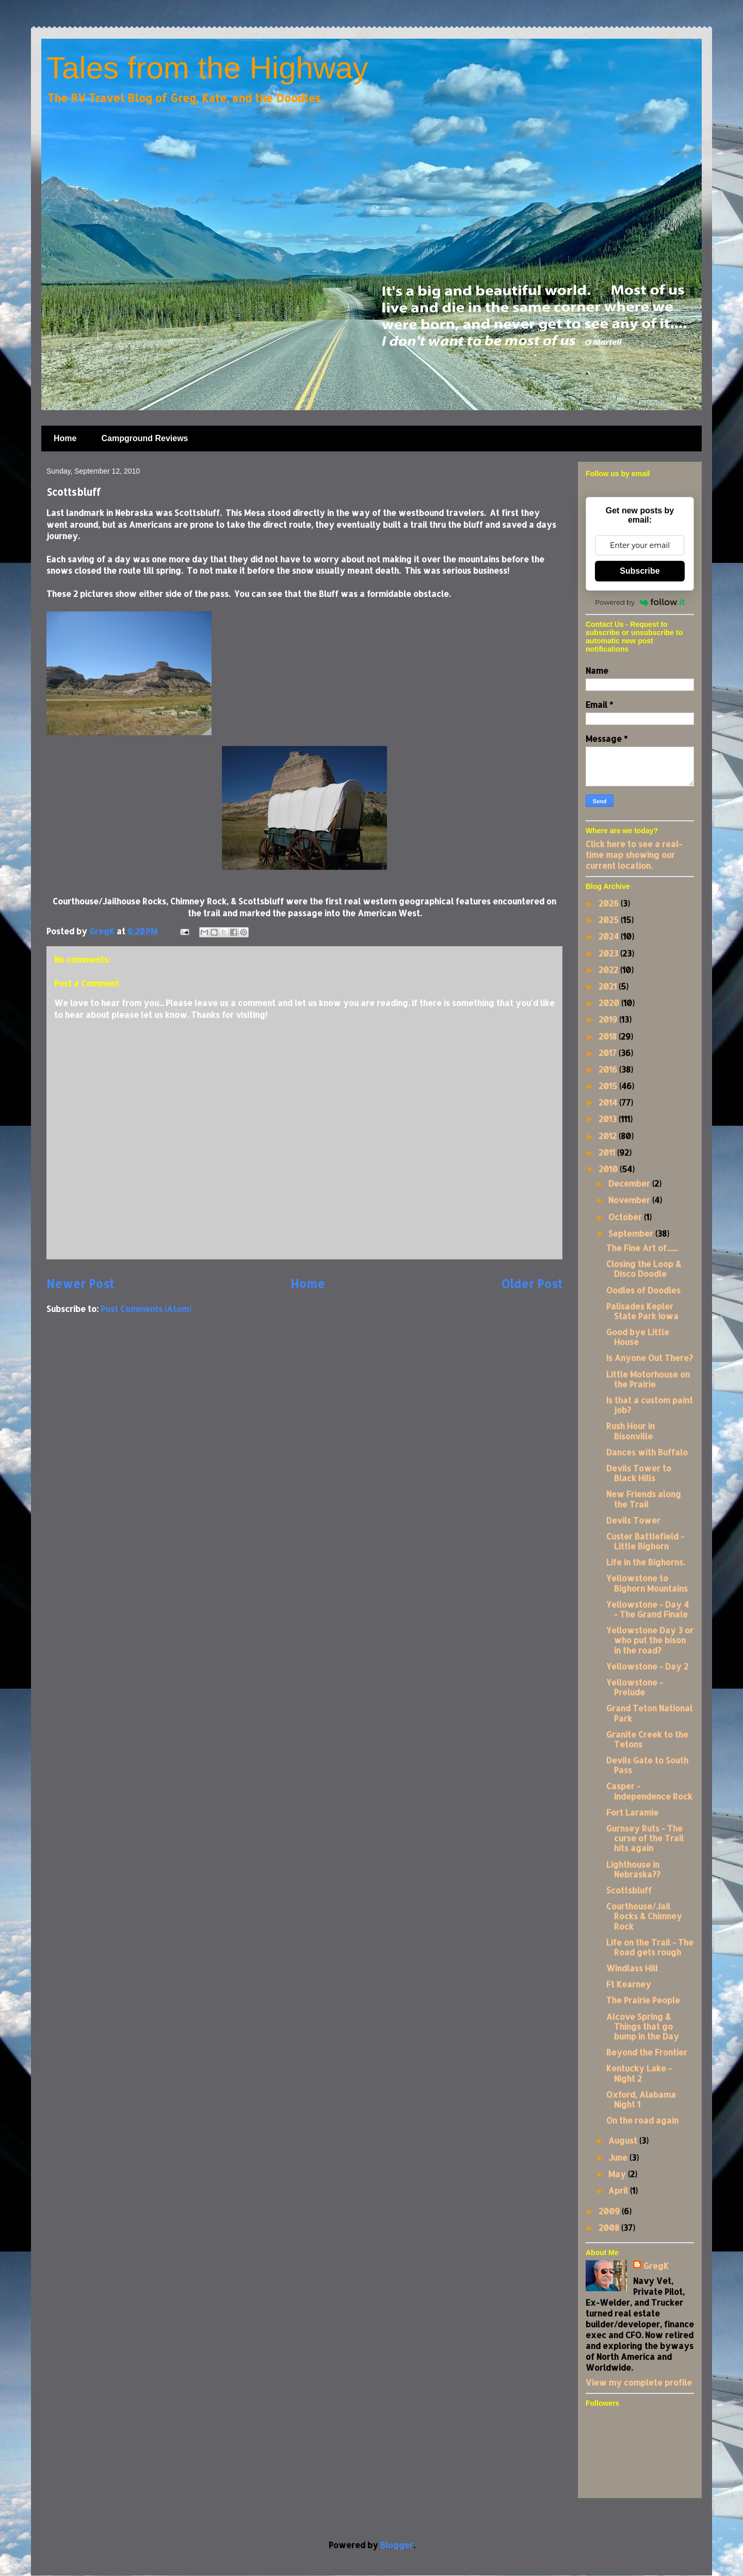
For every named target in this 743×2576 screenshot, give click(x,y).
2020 (610, 1002)
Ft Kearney (628, 1984)
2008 (610, 2227)
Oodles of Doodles (643, 1290)
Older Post (531, 1283)
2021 (609, 986)
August (623, 2140)
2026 (610, 903)
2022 (609, 969)
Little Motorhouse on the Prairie (648, 1379)
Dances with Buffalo (647, 1452)
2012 (609, 1135)
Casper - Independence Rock (649, 1790)
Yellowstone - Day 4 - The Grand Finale (647, 1609)
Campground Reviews (144, 438)
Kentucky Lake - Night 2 (639, 2073)
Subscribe (639, 570)
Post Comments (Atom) (146, 1308)
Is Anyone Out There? (649, 1357)
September (631, 1233)
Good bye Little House (637, 1336)
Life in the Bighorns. (645, 1562)
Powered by (640, 602)
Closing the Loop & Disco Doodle (643, 1268)
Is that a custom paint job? (649, 1405)
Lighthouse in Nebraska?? (633, 1869)
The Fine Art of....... (641, 1247)
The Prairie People (643, 2000)
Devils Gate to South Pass (647, 1765)
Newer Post (80, 1283)
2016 (609, 1069)
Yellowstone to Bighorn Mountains (647, 1583)
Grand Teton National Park (649, 1713)
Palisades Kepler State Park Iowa (642, 1311)
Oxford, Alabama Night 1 (641, 2099)
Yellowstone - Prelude (634, 1687)
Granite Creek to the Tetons (647, 1739)
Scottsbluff (629, 1890)
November (630, 1199)
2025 (610, 919)
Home (65, 438)
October (626, 1216)
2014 (609, 1102)
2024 (610, 936)
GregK (656, 2265)
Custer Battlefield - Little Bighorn (645, 1541)
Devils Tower (633, 1520)
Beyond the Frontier (646, 2052)
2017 (609, 1052)
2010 (609, 1168)
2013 (609, 1118)
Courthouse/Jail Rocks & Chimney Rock (644, 1916)
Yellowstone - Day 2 (647, 1666)
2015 (609, 1085)
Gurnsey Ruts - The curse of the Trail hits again (645, 1838)
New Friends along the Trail (643, 1498)
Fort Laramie (632, 1812)
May (618, 2173)
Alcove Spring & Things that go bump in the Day (642, 2026)
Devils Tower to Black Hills (638, 1473)
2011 (608, 1152)
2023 (609, 953)
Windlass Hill (632, 1968)
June (618, 2157)
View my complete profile (639, 2382)
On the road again (642, 2120)
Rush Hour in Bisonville (630, 1430)
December (630, 1183)
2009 (610, 2211)
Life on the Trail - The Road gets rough (649, 1947)
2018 (609, 1036)
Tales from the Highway (207, 68)
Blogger (396, 2544)
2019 (609, 1019)
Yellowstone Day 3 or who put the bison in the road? (649, 1640)
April (619, 2190)
